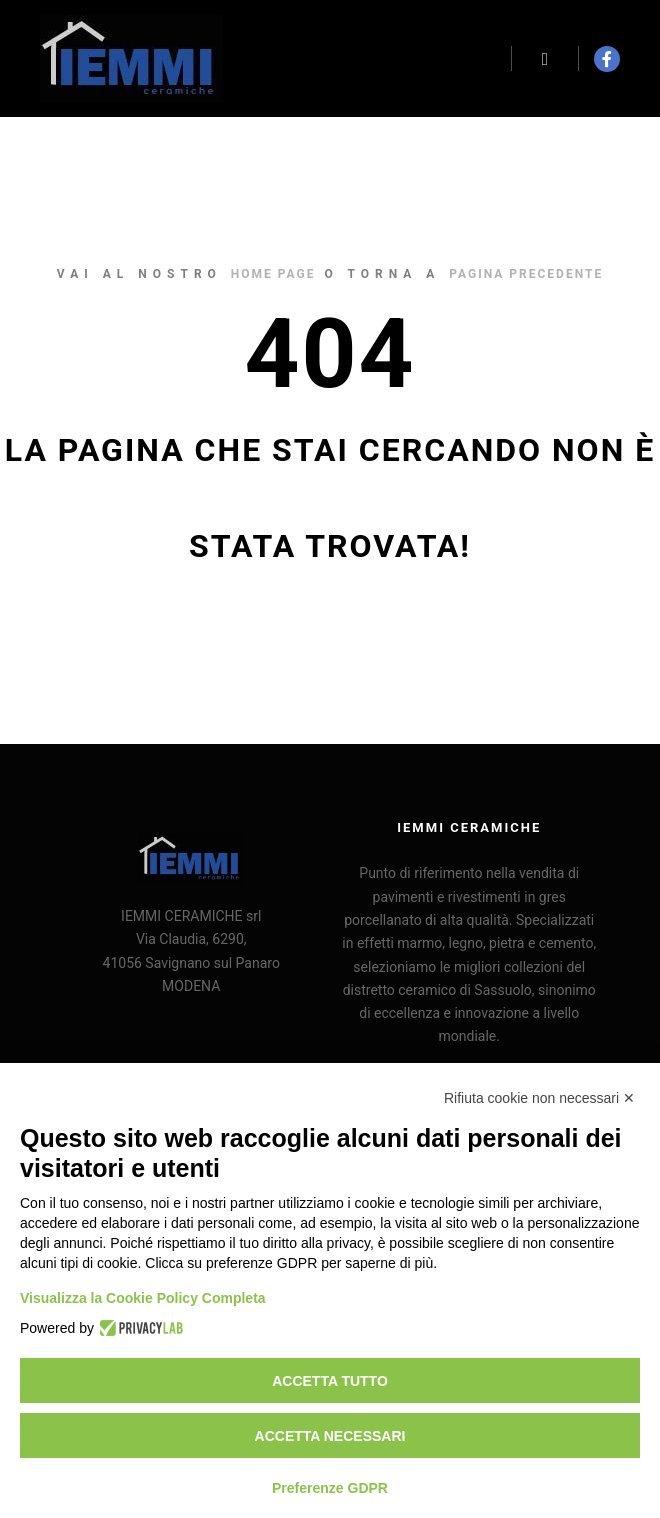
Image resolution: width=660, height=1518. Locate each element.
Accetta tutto (330, 1381)
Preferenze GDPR (330, 1488)
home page (273, 274)
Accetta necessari (330, 1436)
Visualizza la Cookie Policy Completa (143, 1298)
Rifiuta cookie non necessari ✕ (539, 1098)
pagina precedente (526, 274)
